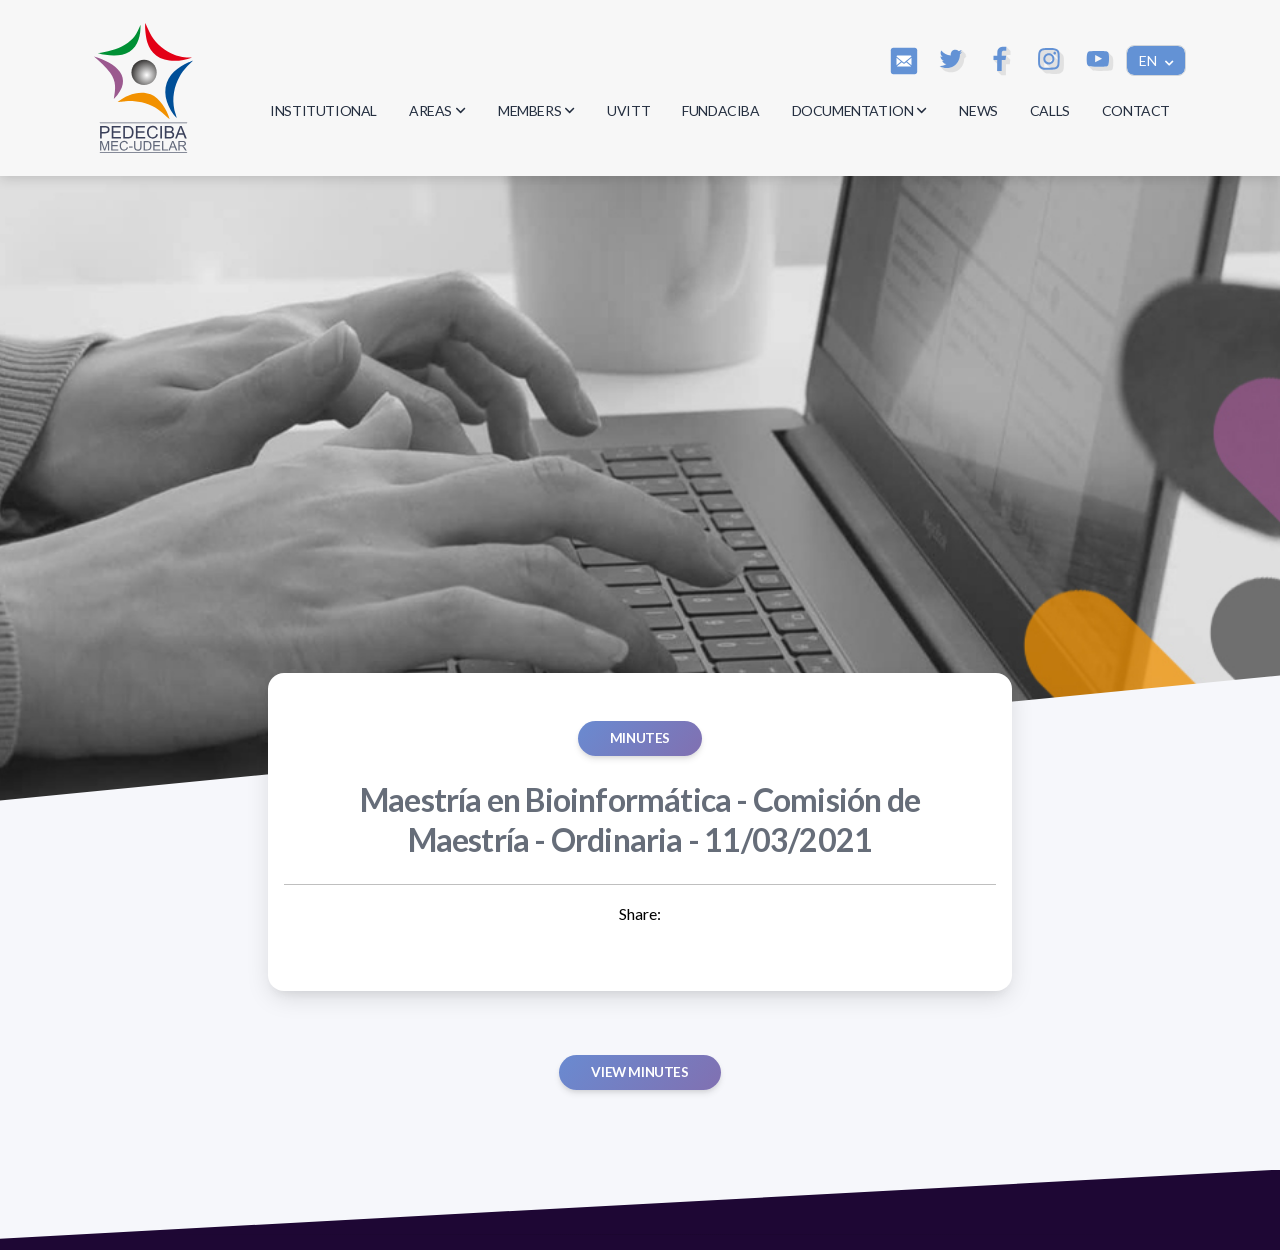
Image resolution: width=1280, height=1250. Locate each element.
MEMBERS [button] (536, 110)
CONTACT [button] (1136, 110)
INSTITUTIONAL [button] (323, 110)
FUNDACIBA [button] (720, 110)
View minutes (639, 1072)
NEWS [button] (978, 110)
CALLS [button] (1050, 110)
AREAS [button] (437, 110)
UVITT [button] (628, 110)
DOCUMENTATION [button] (860, 110)
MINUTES (640, 738)
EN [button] (1149, 60)
